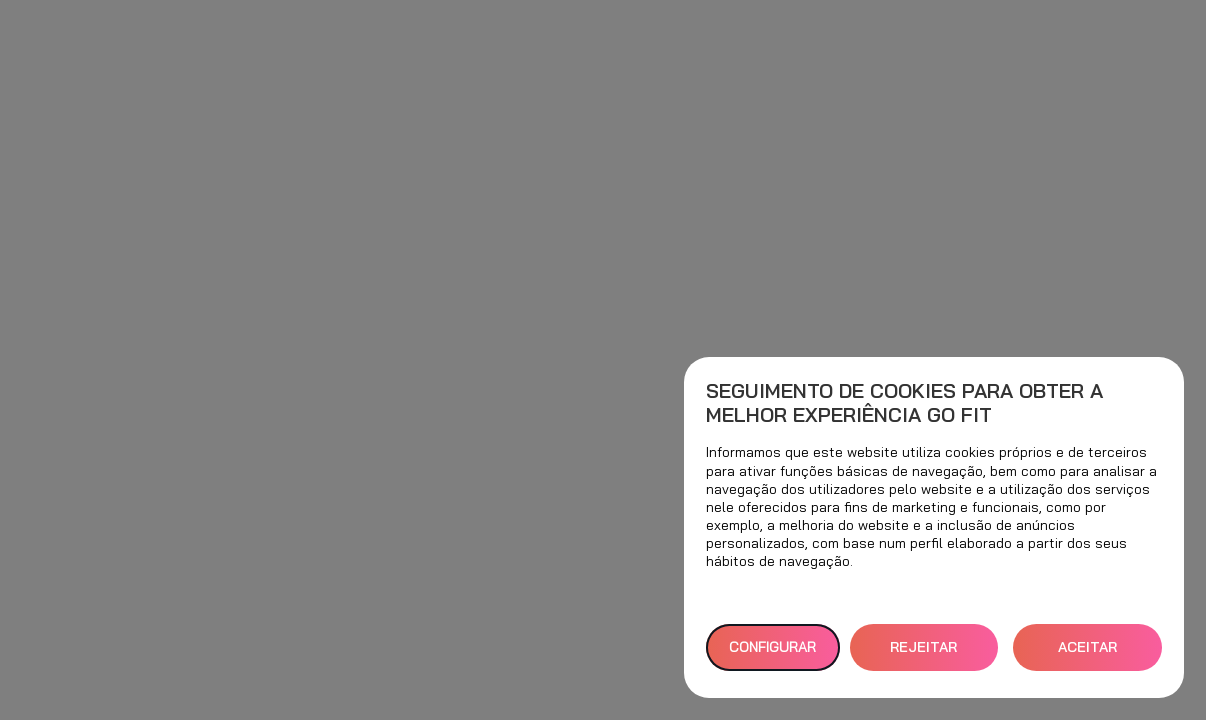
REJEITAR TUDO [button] (923, 654)
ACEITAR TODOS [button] (1087, 654)
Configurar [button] (772, 647)
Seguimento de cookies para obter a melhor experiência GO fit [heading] (904, 403)
